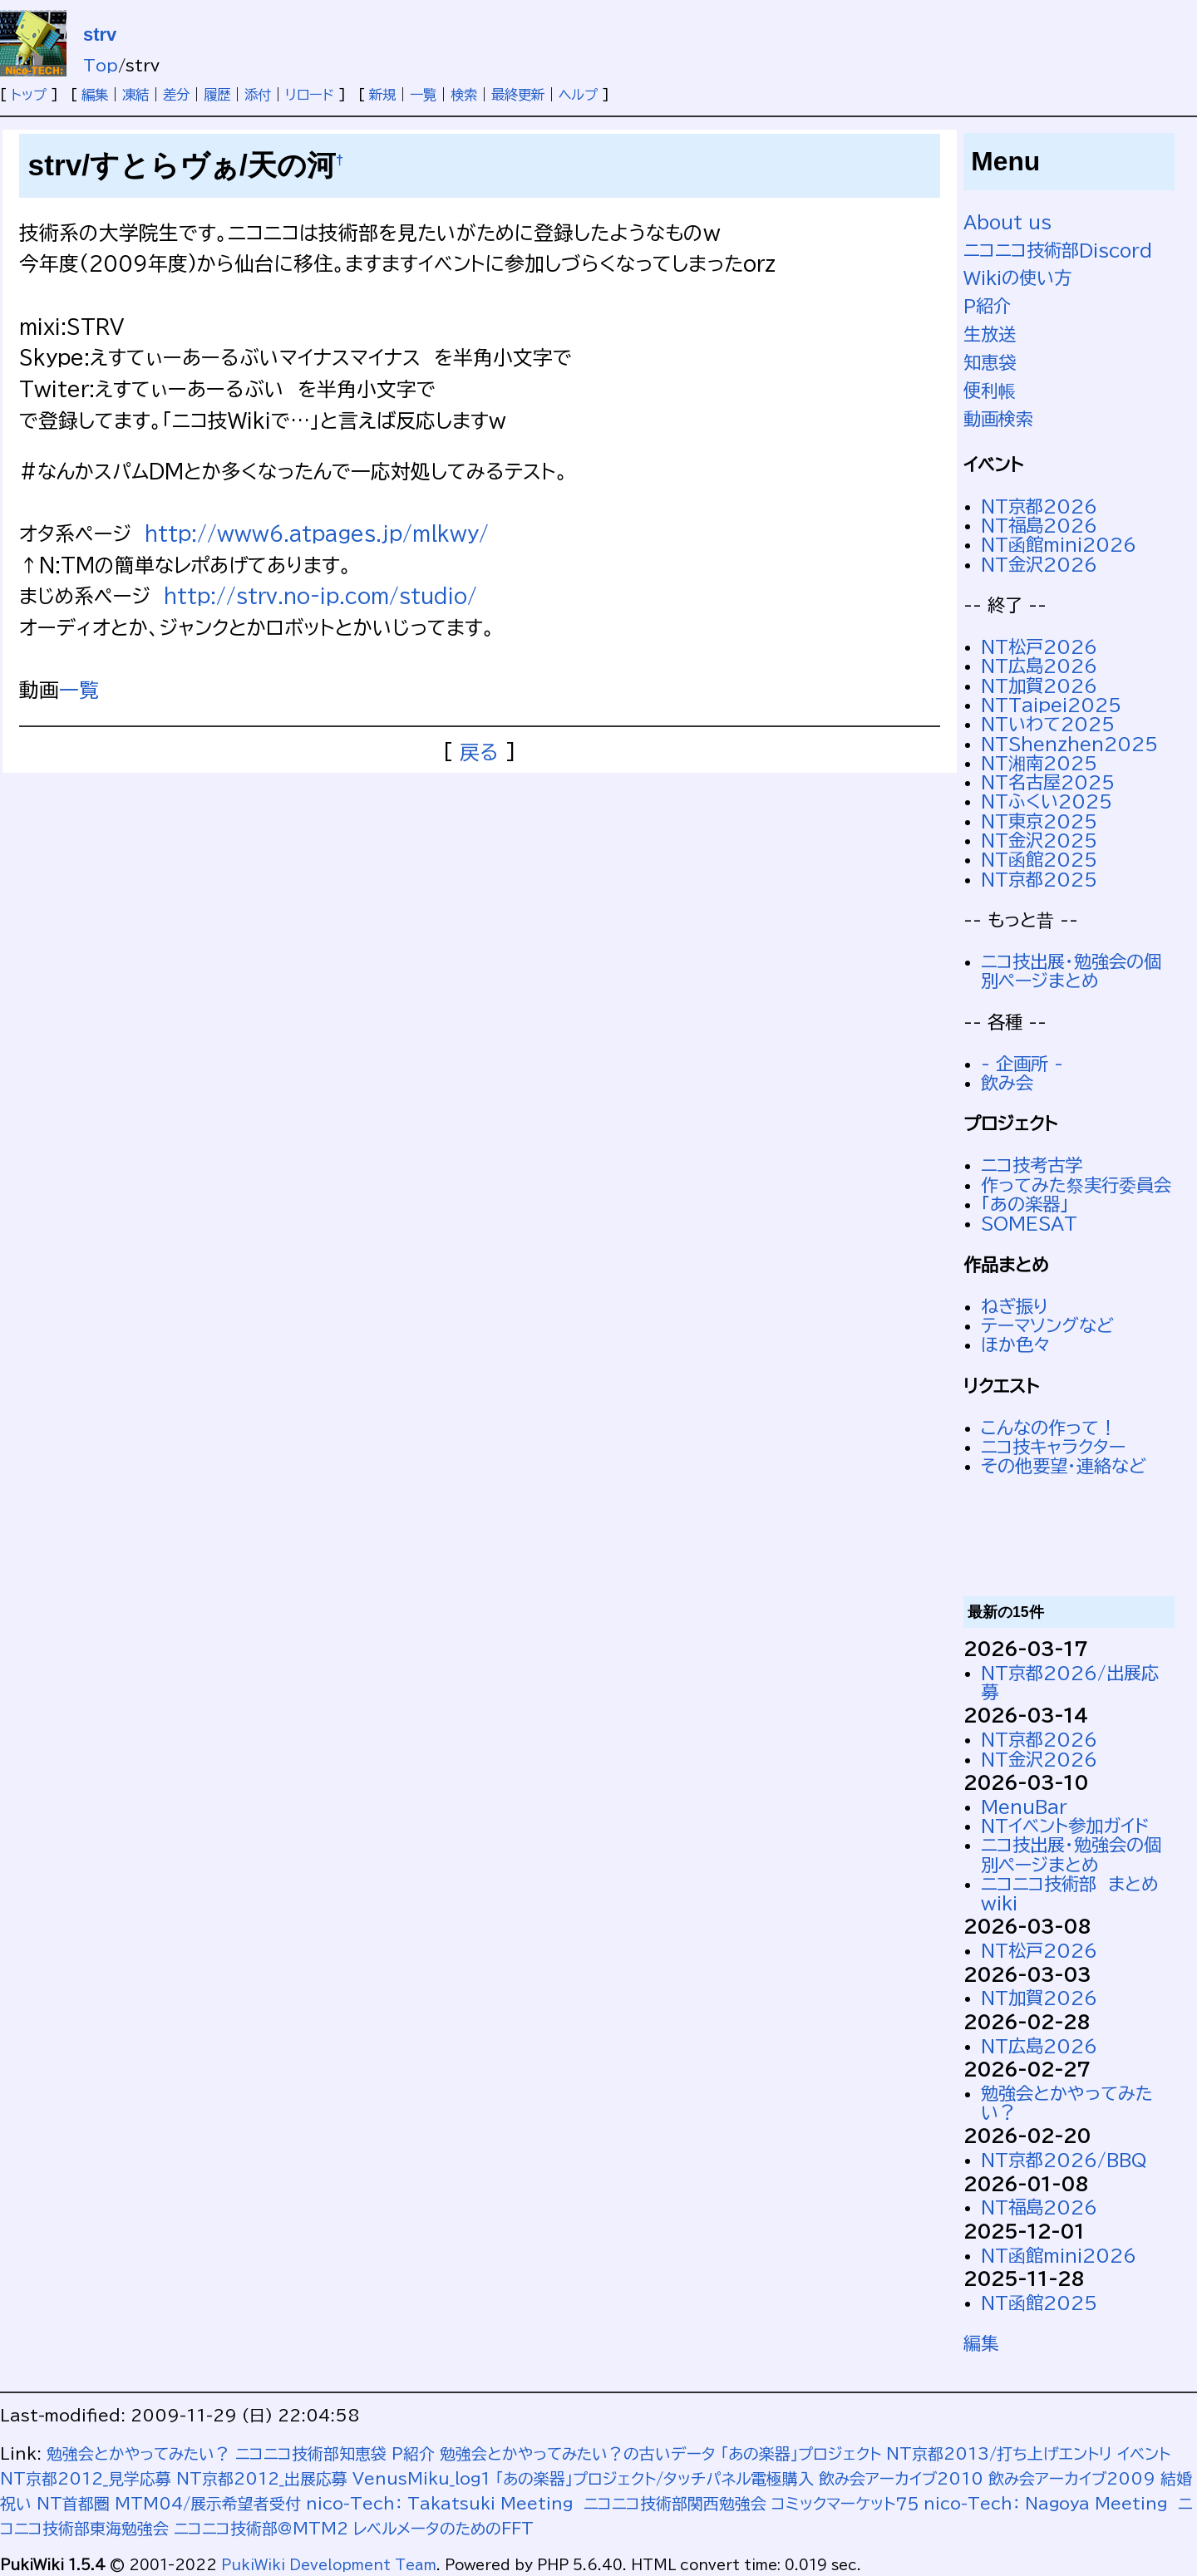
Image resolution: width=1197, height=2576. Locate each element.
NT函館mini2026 (1058, 544)
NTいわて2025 (1048, 724)
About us (1007, 222)
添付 (257, 94)
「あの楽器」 (1025, 1204)
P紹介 (987, 306)
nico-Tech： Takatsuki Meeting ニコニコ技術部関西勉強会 (536, 2503)
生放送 (989, 334)
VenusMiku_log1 (421, 2478)
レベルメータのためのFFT (443, 2528)
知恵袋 (989, 362)
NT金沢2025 (1039, 840)
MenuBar (1024, 1806)
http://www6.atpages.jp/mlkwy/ (317, 533)
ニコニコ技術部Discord (1057, 250)
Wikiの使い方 (1017, 277)
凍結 (135, 94)
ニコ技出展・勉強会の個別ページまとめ (1071, 971)
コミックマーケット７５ (845, 2503)
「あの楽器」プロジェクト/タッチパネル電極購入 (654, 2478)
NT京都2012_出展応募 (261, 2478)
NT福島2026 (1039, 525)
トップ (29, 94)
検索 (464, 94)
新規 (382, 94)
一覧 (423, 94)
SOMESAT (1029, 1223)
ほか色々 (1016, 1344)
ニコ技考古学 (1031, 1165)
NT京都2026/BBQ (1064, 2160)
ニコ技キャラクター (1053, 1447)
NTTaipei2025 (1051, 705)
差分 (176, 94)
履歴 (217, 94)
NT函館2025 (1039, 859)
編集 (94, 94)
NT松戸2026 (1039, 646)
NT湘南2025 (1039, 763)
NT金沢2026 (1039, 564)
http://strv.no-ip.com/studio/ (320, 596)
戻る (479, 752)
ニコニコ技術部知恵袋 (311, 2453)
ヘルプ (578, 94)
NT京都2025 (1039, 879)
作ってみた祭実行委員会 (1076, 1185)
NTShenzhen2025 (1069, 744)
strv (99, 34)
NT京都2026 (1039, 506)
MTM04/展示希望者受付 (208, 2503)
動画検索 (998, 419)
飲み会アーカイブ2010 (901, 2478)
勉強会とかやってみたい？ (138, 2453)
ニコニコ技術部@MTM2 (261, 2528)
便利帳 (989, 390)
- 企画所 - (1022, 1063)
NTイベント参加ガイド (1065, 1825)
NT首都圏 (73, 2503)
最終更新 (517, 94)
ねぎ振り (1015, 1306)
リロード (309, 94)
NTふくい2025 (1046, 801)
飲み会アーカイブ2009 (1071, 2478)
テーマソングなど (1047, 1325)
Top (100, 65)
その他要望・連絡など (1063, 1466)
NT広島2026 (1039, 665)
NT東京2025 (1039, 821)
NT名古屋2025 (1048, 782)
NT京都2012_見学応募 (85, 2478)
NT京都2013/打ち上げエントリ (999, 2453)
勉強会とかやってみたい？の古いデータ (578, 2453)
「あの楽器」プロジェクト (801, 2453)
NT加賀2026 (1039, 685)
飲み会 (1007, 1083)
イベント (1143, 2453)
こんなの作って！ (1048, 1427)
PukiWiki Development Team (328, 2565)
